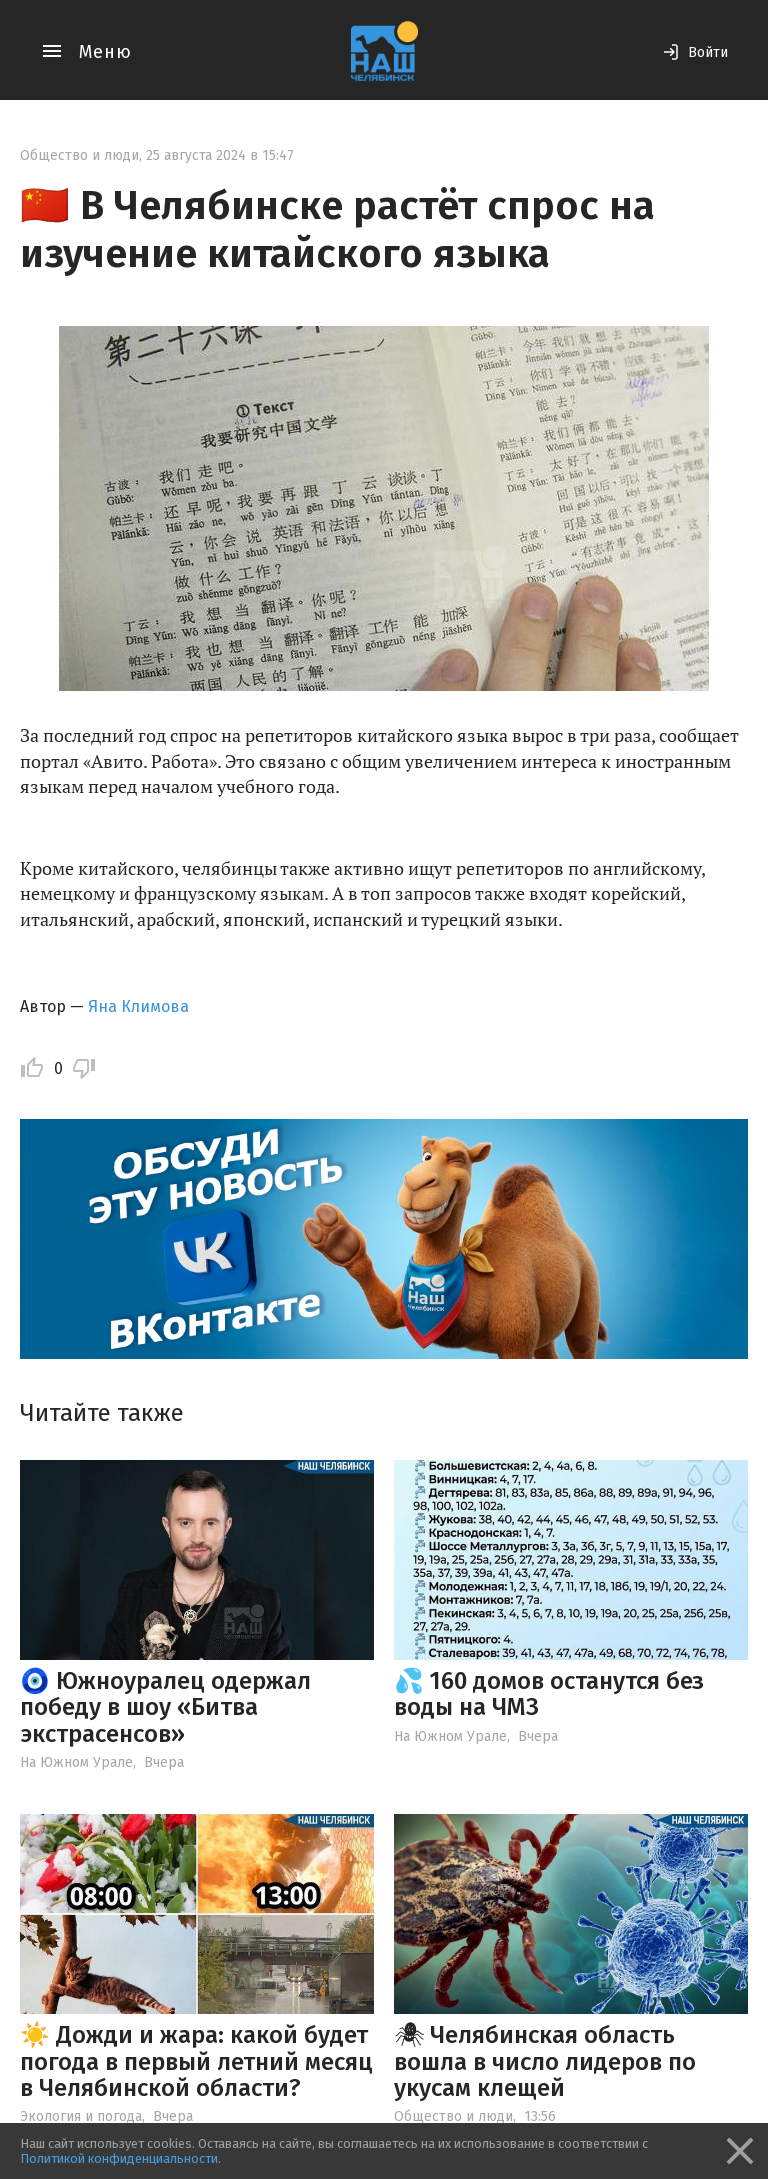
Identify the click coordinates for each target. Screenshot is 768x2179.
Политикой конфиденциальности (119, 2158)
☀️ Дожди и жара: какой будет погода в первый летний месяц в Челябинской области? (196, 2061)
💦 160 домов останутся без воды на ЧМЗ (549, 1694)
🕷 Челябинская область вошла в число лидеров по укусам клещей (545, 2061)
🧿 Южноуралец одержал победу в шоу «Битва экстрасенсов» (165, 1707)
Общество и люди (79, 155)
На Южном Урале (76, 1762)
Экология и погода (81, 2116)
